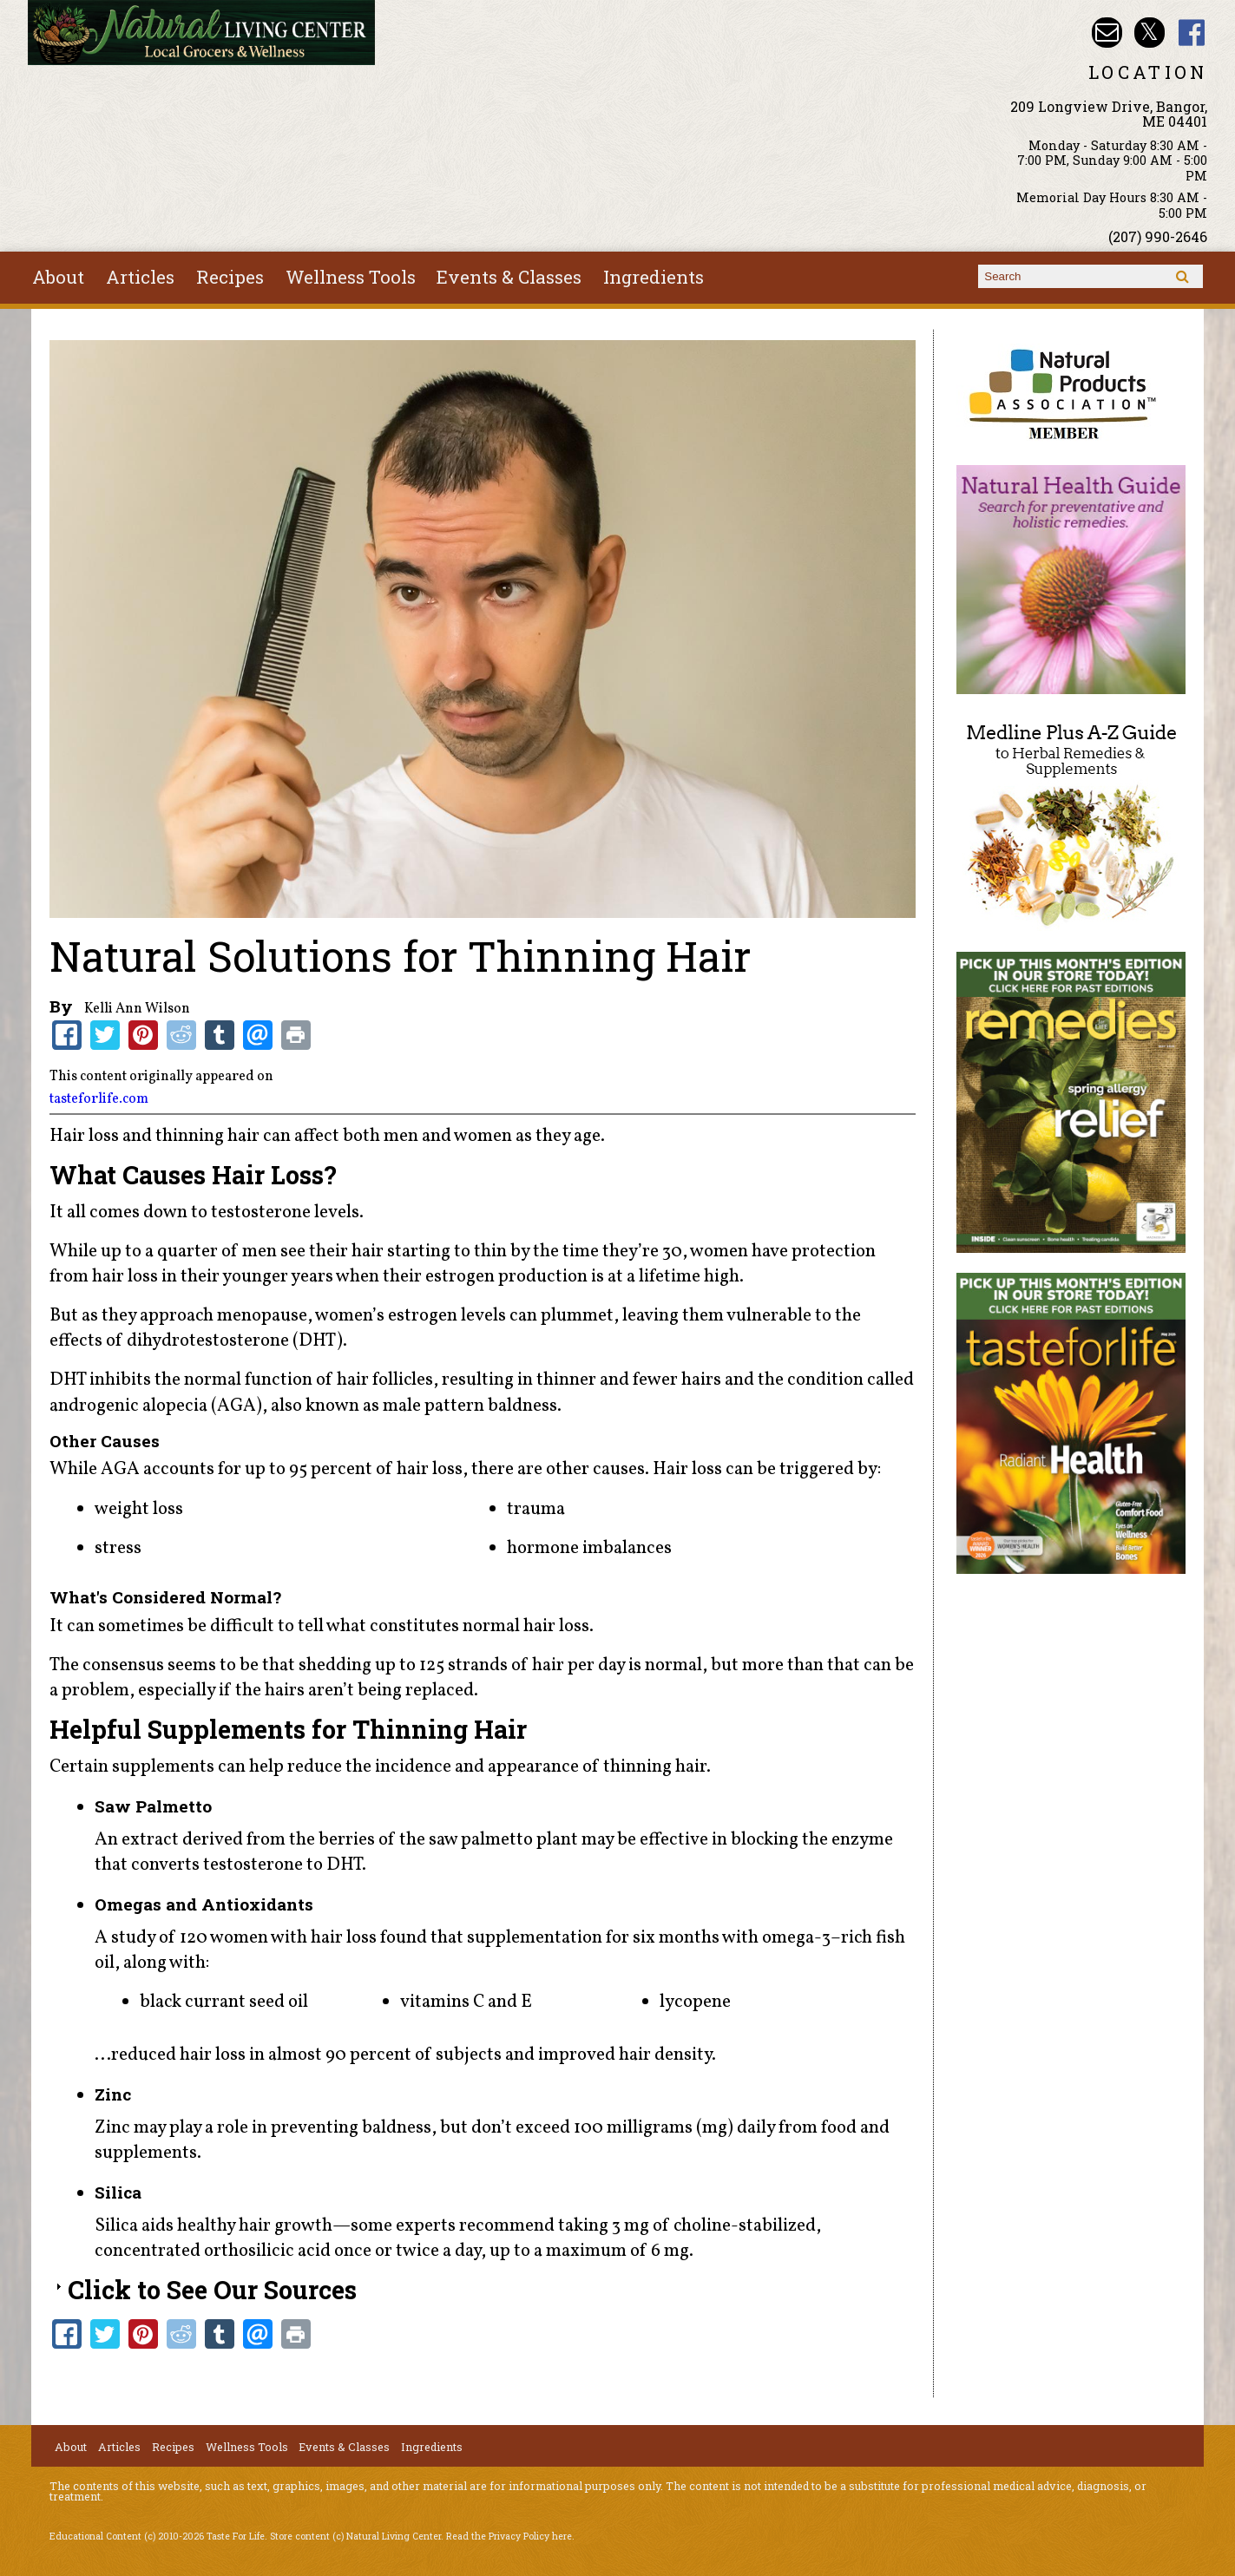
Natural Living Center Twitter (1149, 32)
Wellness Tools (351, 277)
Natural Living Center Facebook (1192, 32)
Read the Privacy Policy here (509, 2536)
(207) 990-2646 (1157, 236)
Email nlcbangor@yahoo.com (1107, 32)
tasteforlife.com (98, 1099)
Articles (140, 277)
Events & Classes (509, 277)
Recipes (230, 277)
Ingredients (653, 277)
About (58, 277)
